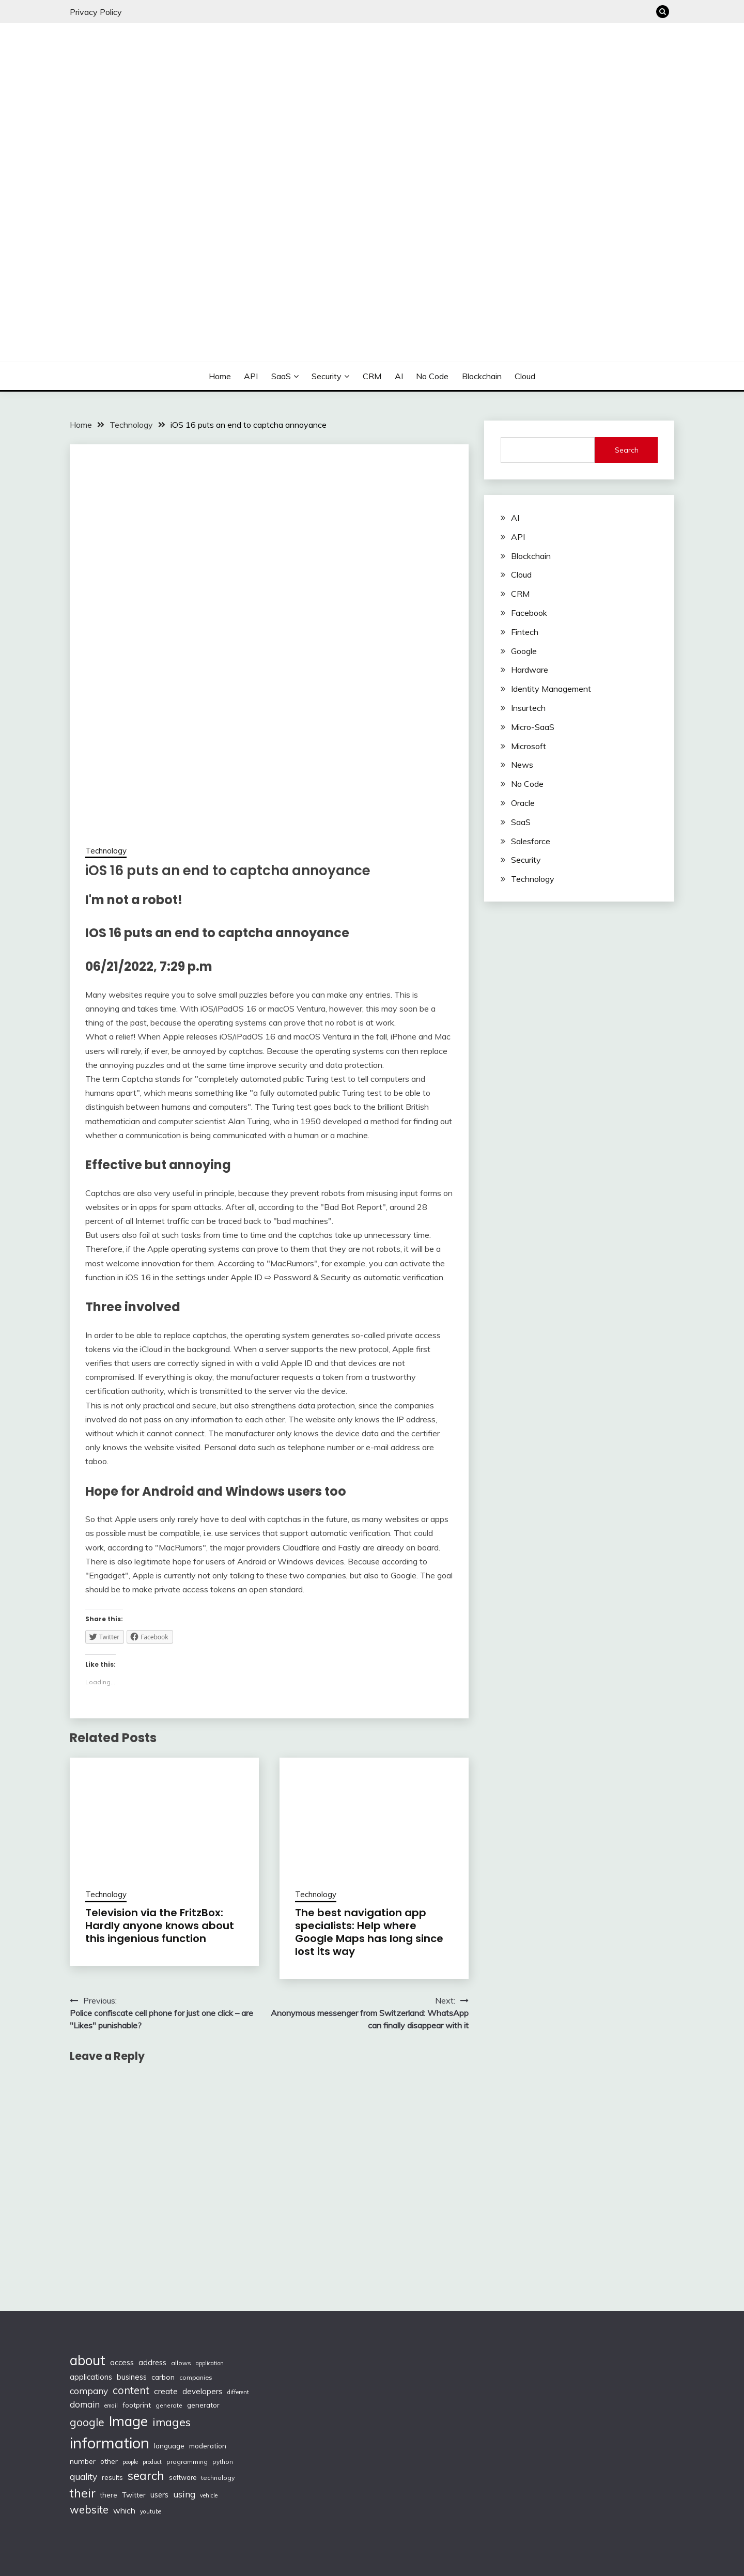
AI (399, 376)
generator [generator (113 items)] (203, 2405)
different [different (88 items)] (238, 2392)
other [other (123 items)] (109, 2461)
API (251, 376)
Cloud (525, 376)
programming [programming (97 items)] (187, 2461)
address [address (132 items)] (152, 2362)
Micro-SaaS (532, 727)
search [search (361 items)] (146, 2475)
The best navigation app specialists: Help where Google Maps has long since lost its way (369, 1932)
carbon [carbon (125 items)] (163, 2377)
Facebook (529, 613)
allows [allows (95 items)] (181, 2363)
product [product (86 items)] (152, 2461)
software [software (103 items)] (182, 2477)
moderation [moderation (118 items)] (207, 2445)
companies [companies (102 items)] (195, 2377)
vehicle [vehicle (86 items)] (209, 2495)
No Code (432, 376)
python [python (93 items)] (222, 2461)
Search (627, 450)
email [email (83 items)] (111, 2405)
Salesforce (530, 841)
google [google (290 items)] (87, 2422)
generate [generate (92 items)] (169, 2405)
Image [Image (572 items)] (128, 2421)
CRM (372, 376)
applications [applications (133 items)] (91, 2377)
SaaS (281, 376)
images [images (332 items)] (171, 2422)
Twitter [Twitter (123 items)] (134, 2494)
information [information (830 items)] (109, 2442)
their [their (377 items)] (83, 2493)
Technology (106, 851)
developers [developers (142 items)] (202, 2391)
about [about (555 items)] (87, 2360)
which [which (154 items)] (124, 2510)
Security (327, 376)
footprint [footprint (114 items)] (136, 2405)
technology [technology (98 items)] (218, 2477)
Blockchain (482, 376)
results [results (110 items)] (112, 2477)
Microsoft (528, 746)
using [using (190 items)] (184, 2494)
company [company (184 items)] (89, 2390)
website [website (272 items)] (89, 2509)
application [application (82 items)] (210, 2363)
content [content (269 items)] (131, 2390)
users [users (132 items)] (159, 2495)
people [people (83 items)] (130, 2461)
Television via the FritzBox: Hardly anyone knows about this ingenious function (159, 1925)
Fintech (524, 632)
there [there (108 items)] (108, 2495)
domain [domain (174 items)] (85, 2404)
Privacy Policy (96, 12)
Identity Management (551, 689)
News (522, 764)
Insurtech (528, 708)
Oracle (523, 803)
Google (524, 651)
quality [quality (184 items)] (83, 2476)
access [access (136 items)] (122, 2362)
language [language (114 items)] (169, 2446)
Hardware (529, 669)
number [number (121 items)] (83, 2461)
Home (220, 376)
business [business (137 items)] (132, 2377)
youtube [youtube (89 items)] (150, 2511)
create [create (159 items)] (166, 2391)
